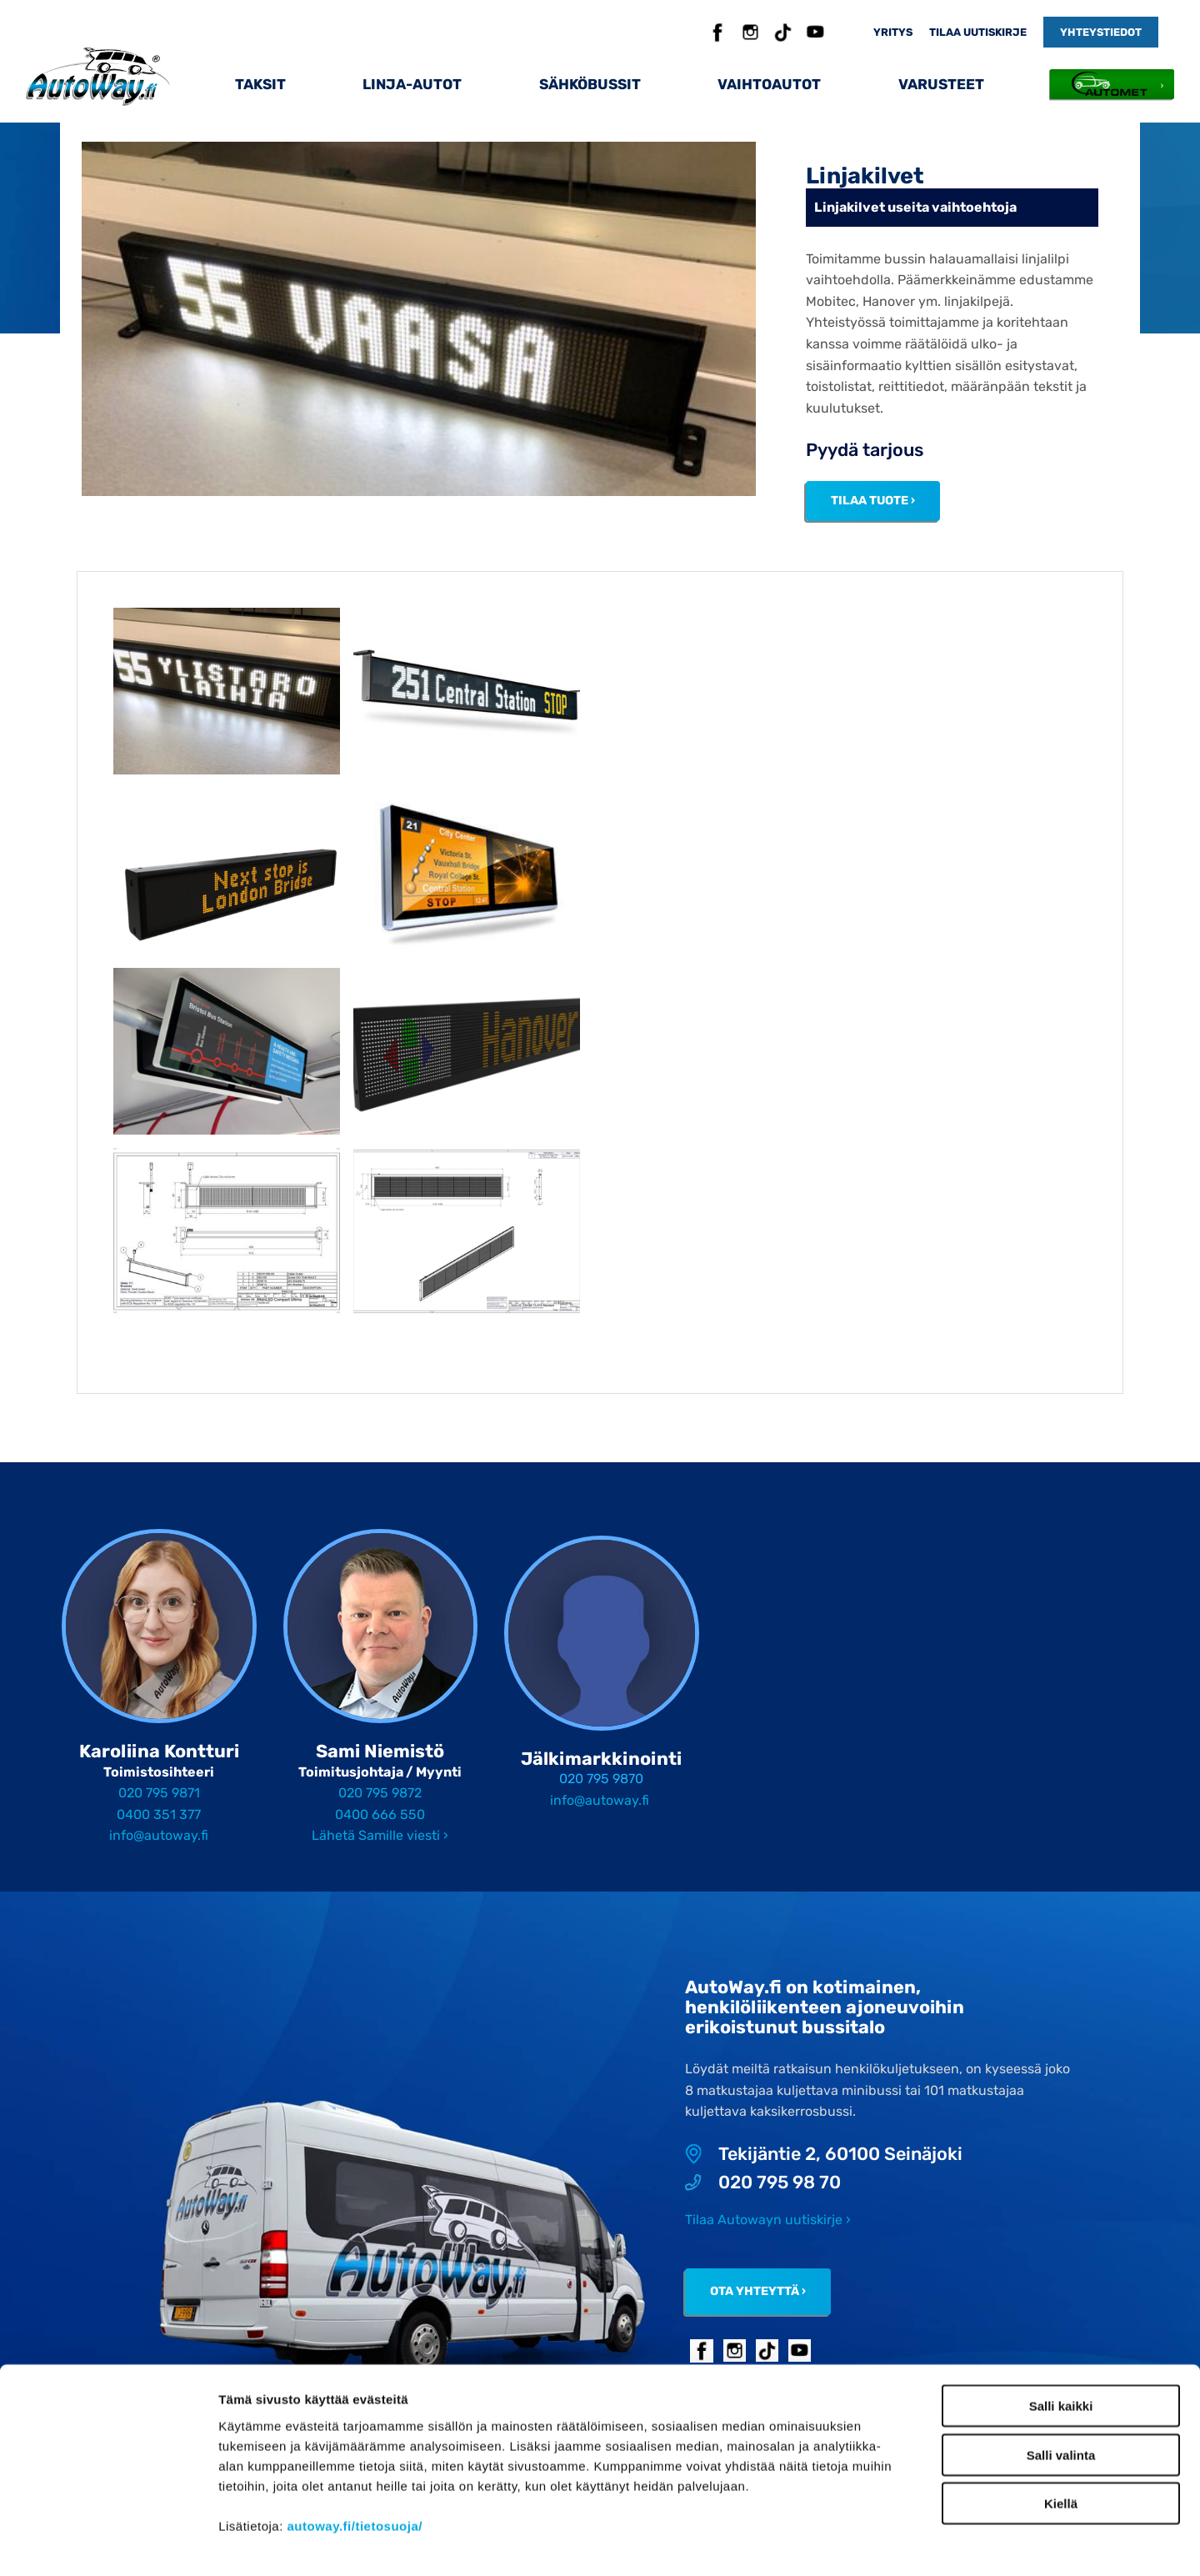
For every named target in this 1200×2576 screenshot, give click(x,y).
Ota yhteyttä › (758, 2291)
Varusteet (941, 84)
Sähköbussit (590, 84)
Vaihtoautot (769, 84)
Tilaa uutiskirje (978, 32)
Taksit (260, 84)
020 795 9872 (380, 1793)
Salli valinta (1061, 2385)
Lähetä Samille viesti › (380, 1835)
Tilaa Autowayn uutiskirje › (768, 2220)
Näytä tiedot (891, 2543)
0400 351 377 (159, 1814)
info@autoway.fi (158, 1835)
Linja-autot (412, 84)
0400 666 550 (380, 1814)
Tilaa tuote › (873, 501)
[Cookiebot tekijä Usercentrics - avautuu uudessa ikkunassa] (108, 2543)
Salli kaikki (1061, 2336)
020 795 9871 (159, 1793)
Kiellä (1061, 2434)
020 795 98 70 (763, 2183)
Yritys (892, 32)
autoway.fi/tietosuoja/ (355, 2455)
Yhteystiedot (1101, 32)
